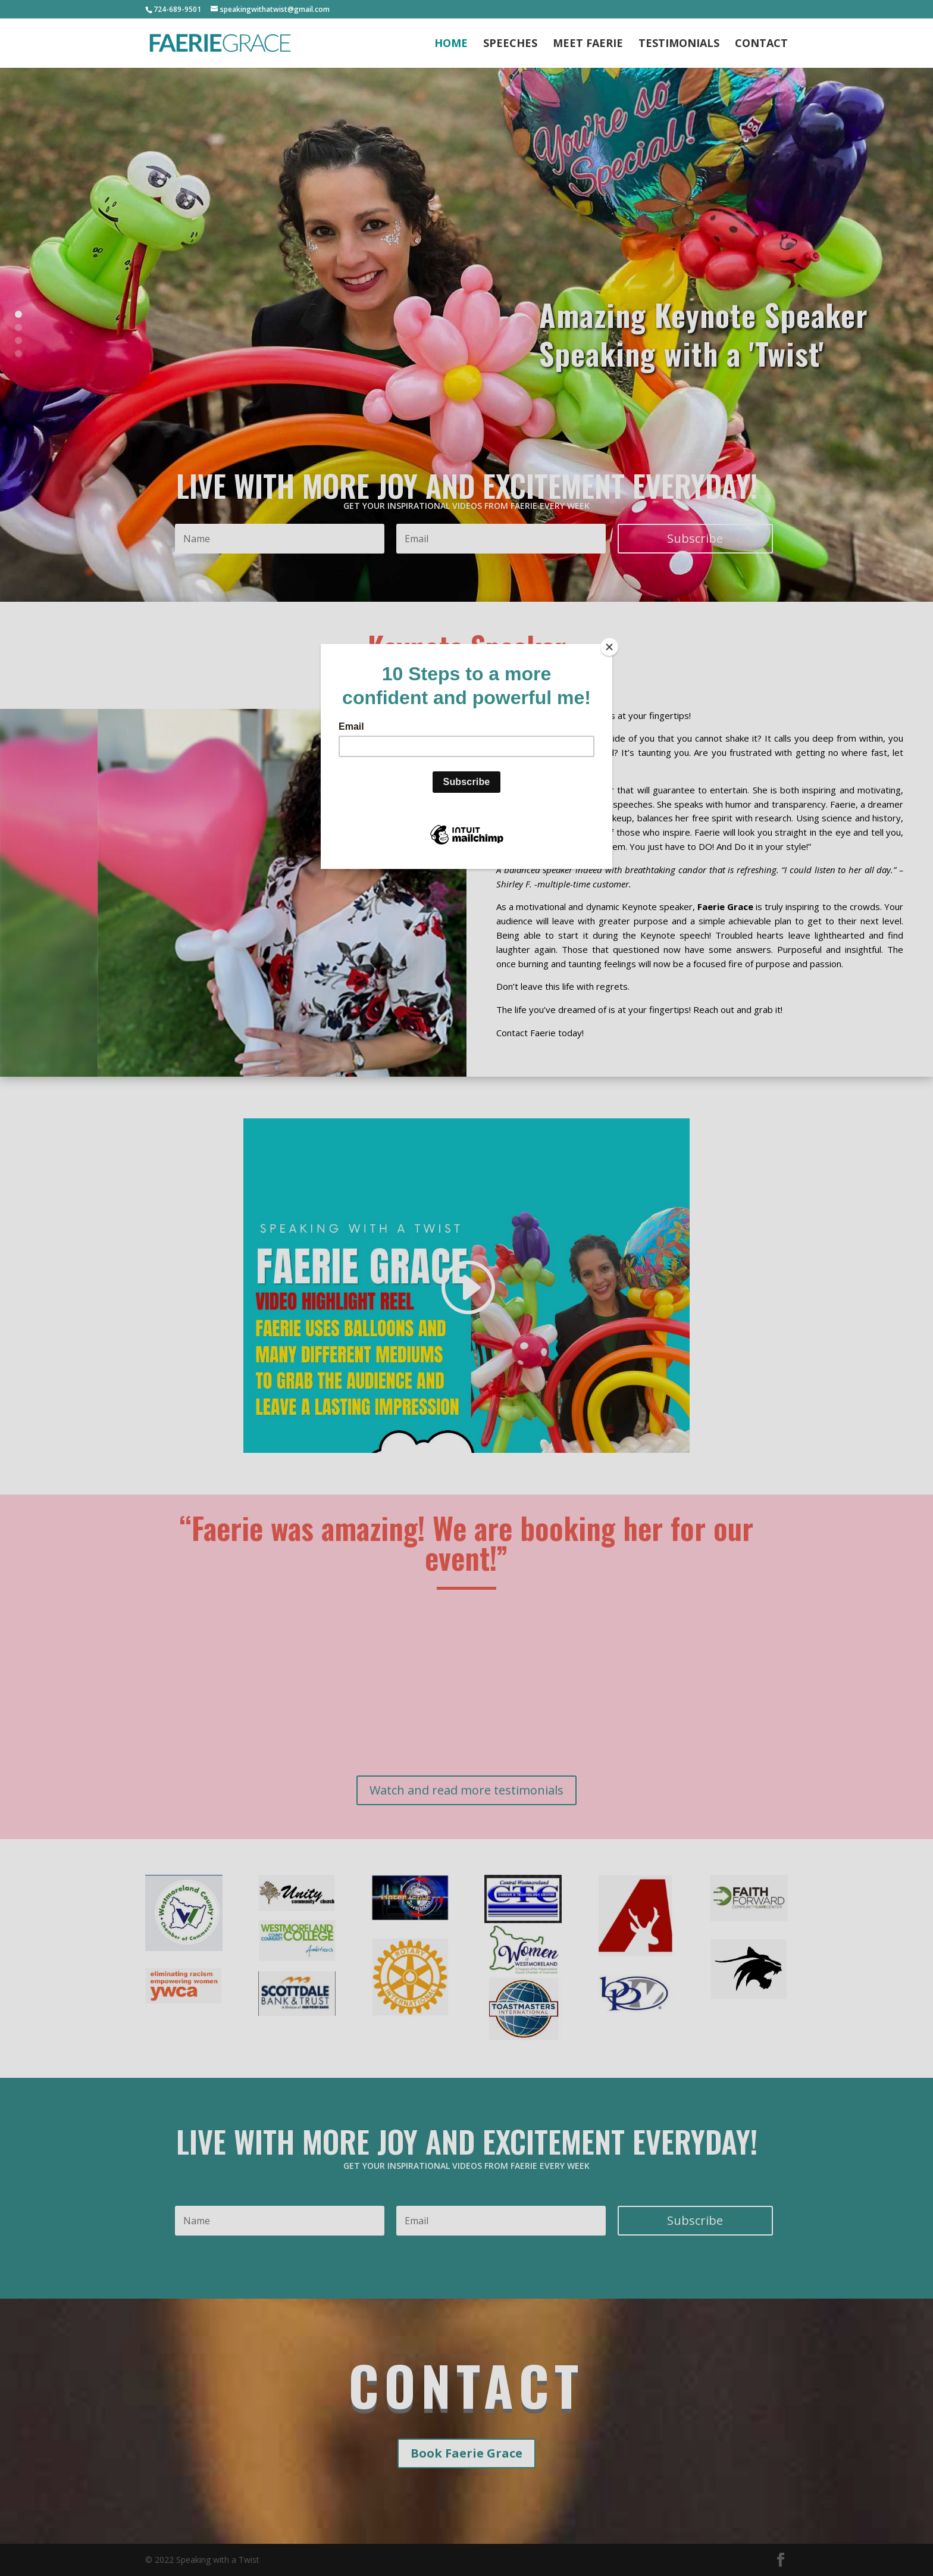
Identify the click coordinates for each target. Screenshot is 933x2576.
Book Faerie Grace (466, 2453)
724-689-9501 (177, 9)
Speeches (510, 44)
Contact (761, 44)
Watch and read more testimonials (466, 1790)
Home (451, 44)
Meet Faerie (588, 44)
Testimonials (678, 44)
